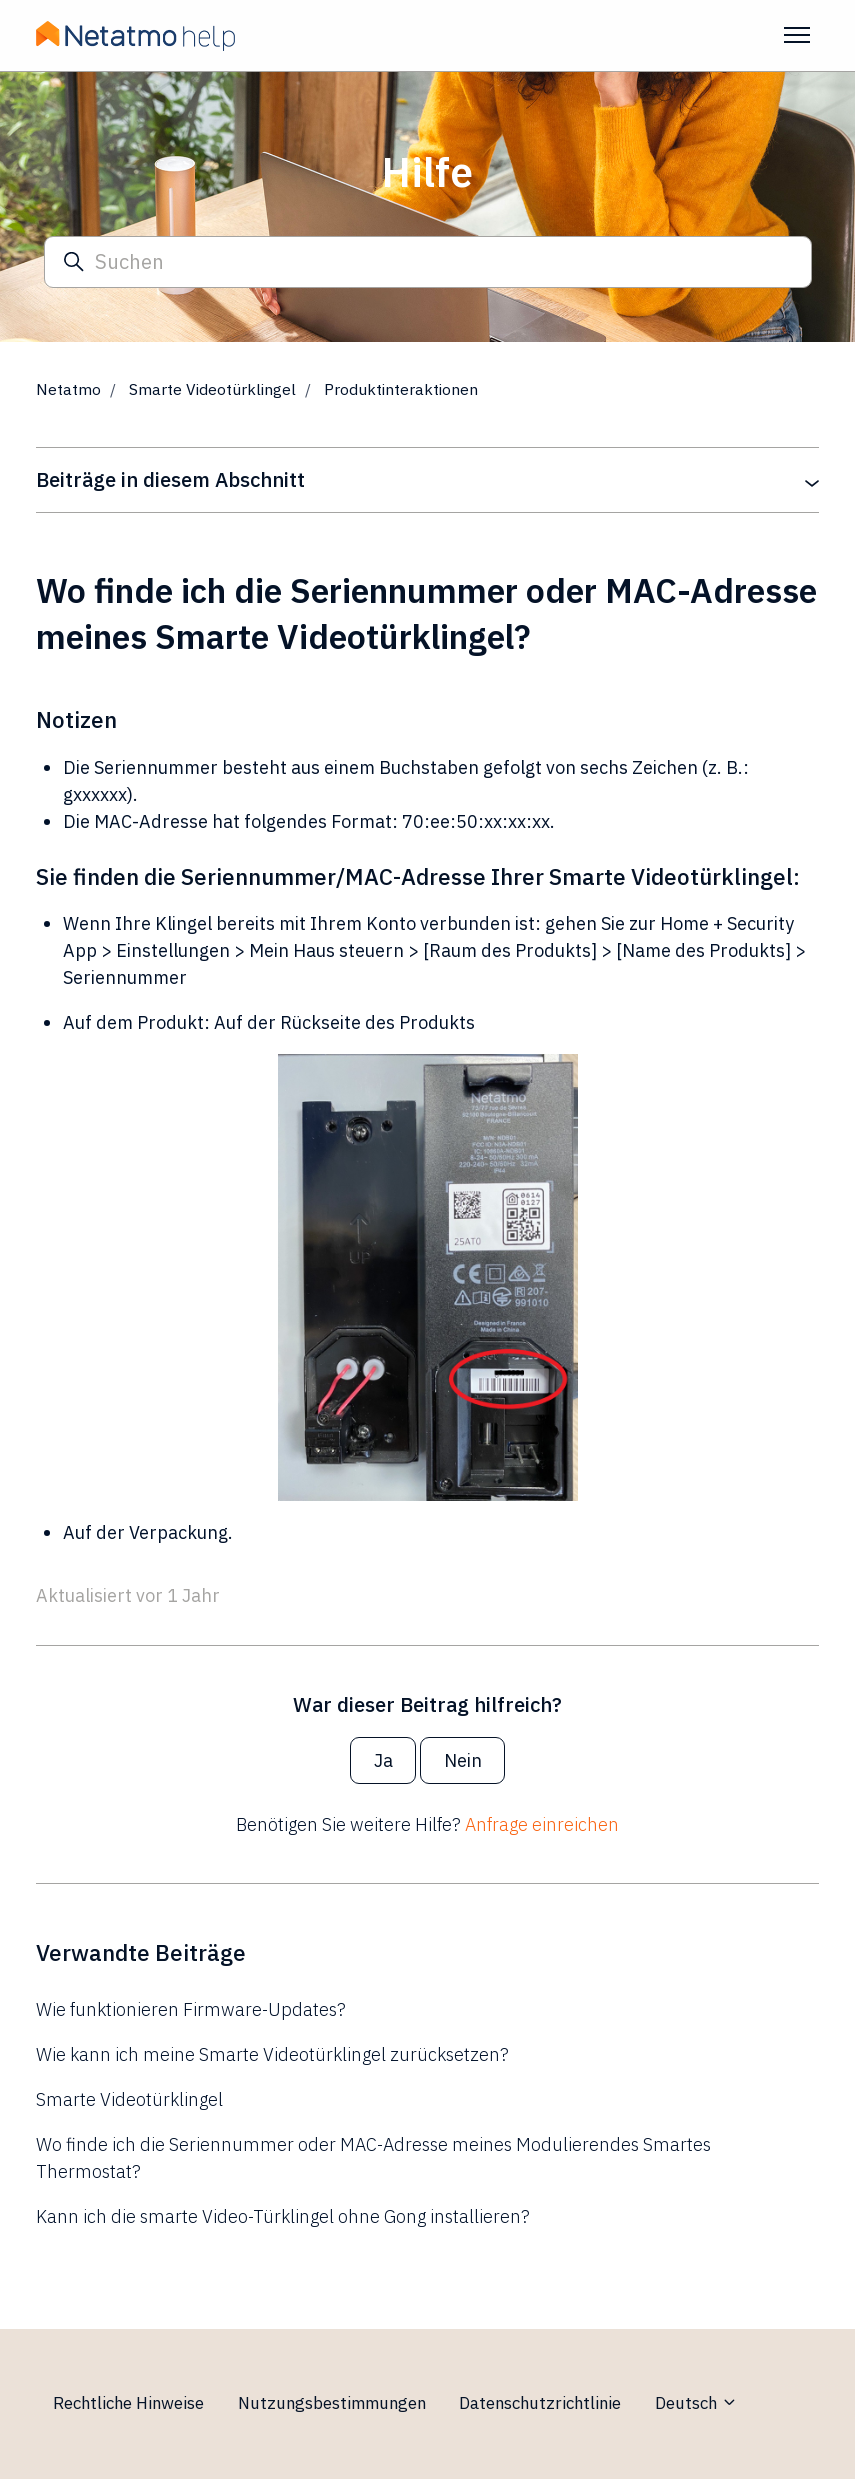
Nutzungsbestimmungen (332, 2403)
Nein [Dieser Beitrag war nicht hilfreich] (463, 1760)
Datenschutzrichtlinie (540, 2403)
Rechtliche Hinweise (128, 2403)
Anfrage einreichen (542, 1824)
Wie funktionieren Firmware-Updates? (191, 2009)
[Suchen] (428, 262)
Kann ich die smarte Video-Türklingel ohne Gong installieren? (283, 2216)
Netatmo (68, 389)
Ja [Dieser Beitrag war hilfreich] (383, 1760)
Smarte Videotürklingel (212, 389)
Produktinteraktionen (401, 389)
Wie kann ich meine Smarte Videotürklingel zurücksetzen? (272, 2054)
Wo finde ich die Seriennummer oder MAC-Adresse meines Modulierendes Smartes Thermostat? (373, 2158)
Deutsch (696, 2403)
